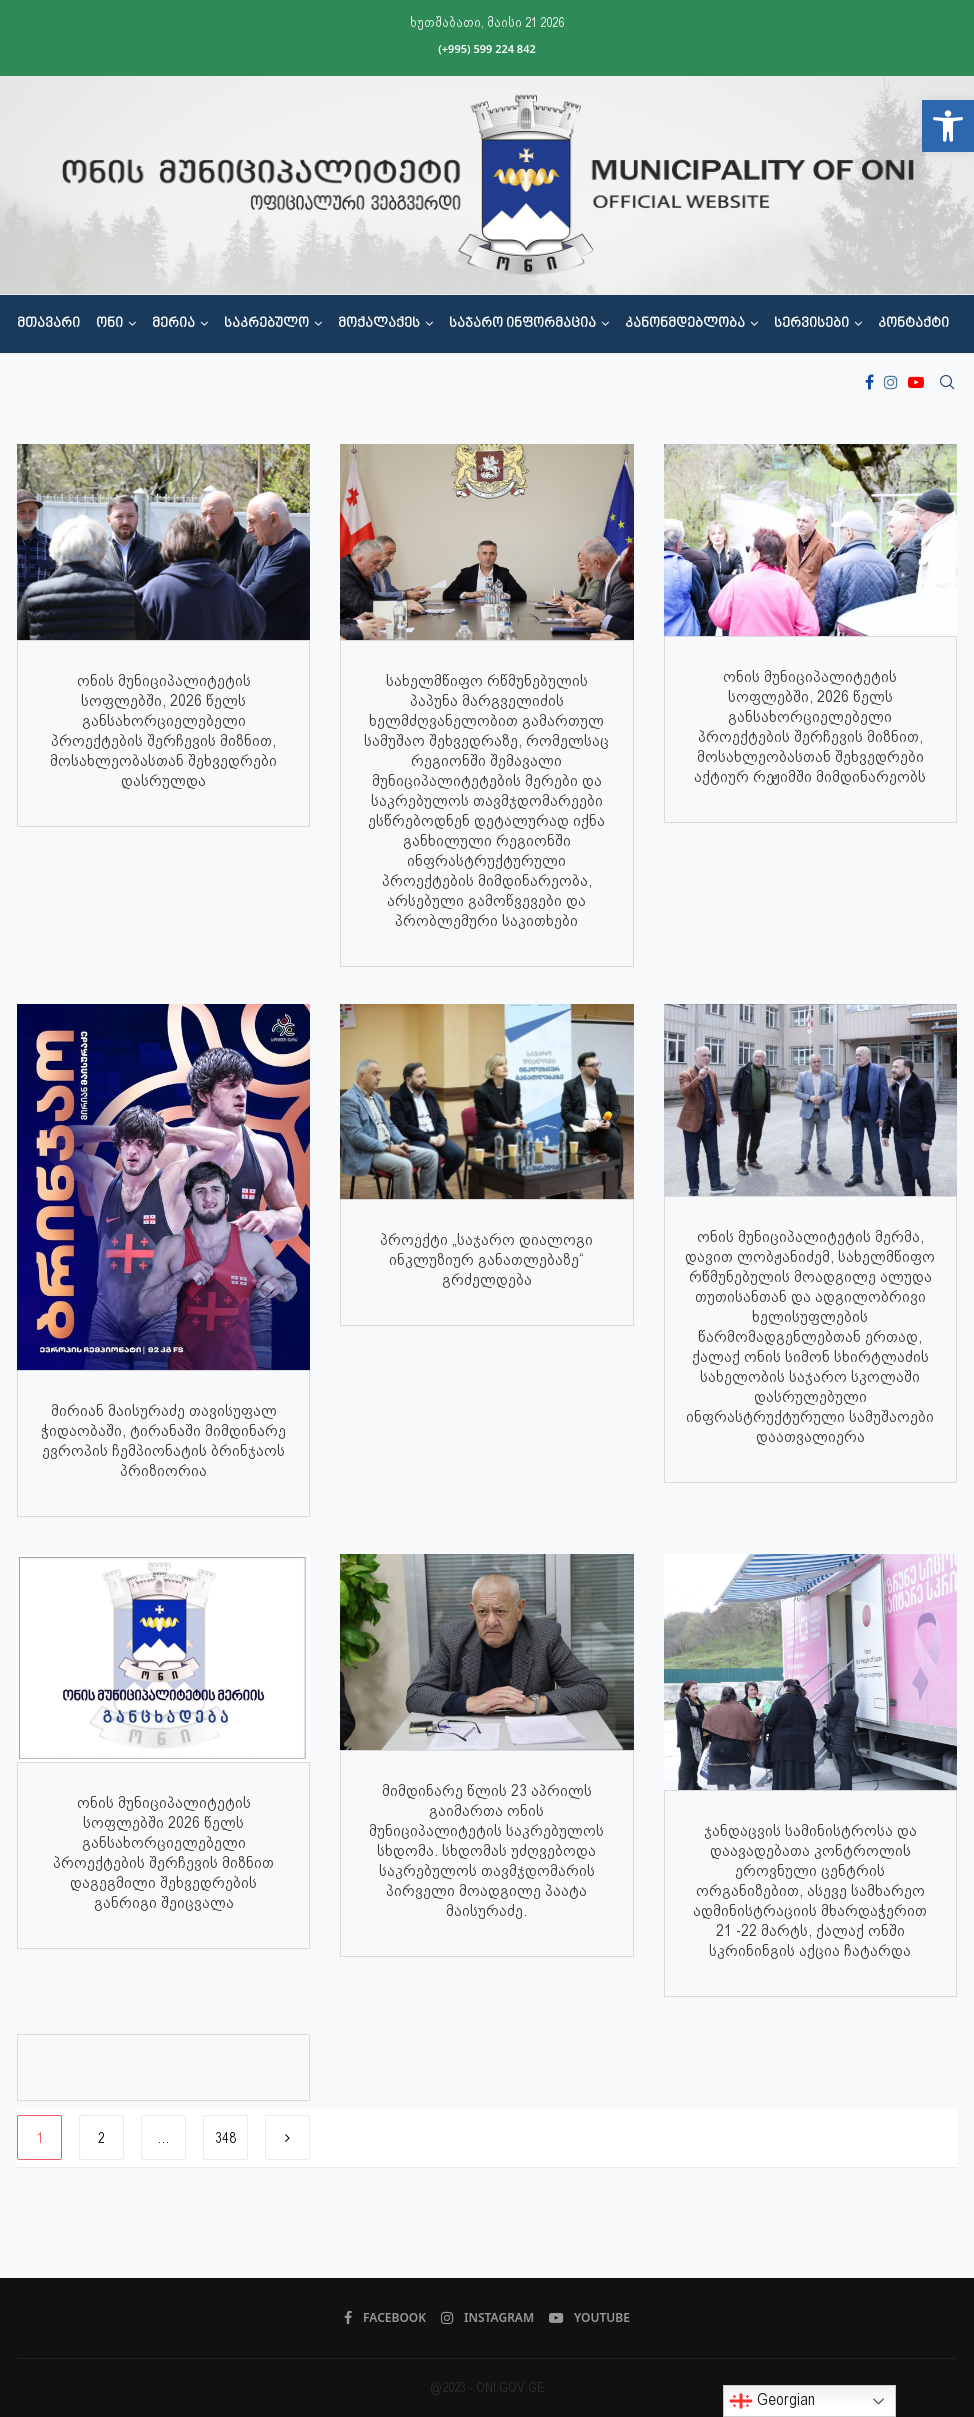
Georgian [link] (772, 2401)
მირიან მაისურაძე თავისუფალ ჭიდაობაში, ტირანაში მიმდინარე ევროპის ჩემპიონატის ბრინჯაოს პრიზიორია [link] (163, 1440)
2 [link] (101, 2138)
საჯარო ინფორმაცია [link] (522, 324)
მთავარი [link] (48, 324)
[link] (948, 126)
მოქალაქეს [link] (379, 324)
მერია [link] (173, 324)
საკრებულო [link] (266, 324)
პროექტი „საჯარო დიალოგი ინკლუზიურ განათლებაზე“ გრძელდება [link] (486, 1259)
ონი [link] (109, 324)
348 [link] (225, 2138)
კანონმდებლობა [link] (685, 324)
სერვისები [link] (811, 324)
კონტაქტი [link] (913, 324)
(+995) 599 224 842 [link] (487, 48)
